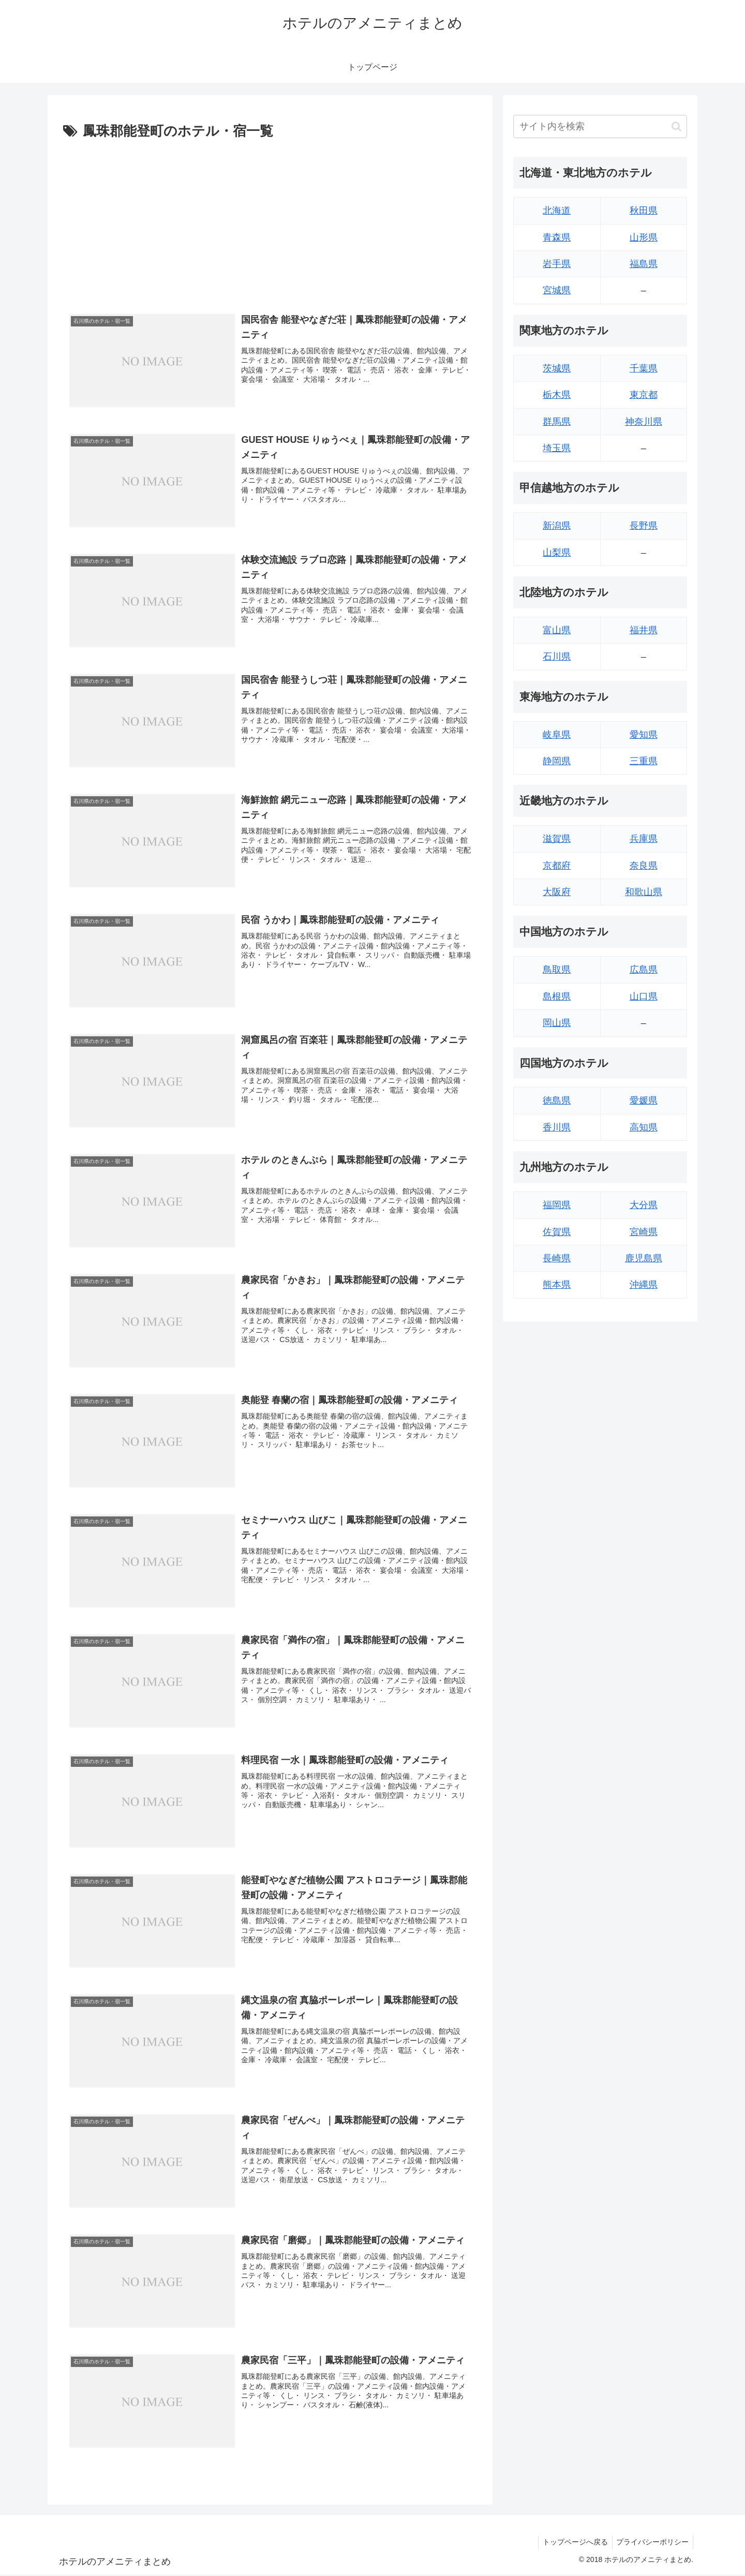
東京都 (644, 395)
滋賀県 (557, 838)
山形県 (644, 237)
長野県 (644, 525)
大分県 (644, 1205)
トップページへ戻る (571, 2544)
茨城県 (557, 368)
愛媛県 (644, 1100)
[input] (600, 126)
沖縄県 (644, 1284)
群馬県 (557, 421)
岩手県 (557, 264)
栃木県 (557, 395)
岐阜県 (557, 734)
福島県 (644, 264)
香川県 (557, 1127)
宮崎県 (644, 1232)
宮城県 (557, 290)
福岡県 (557, 1205)
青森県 (557, 237)
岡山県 (557, 1023)
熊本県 (557, 1284)
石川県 (557, 656)
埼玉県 (557, 448)
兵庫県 (644, 838)
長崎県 (557, 1258)
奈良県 (644, 865)
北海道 (557, 210)
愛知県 (644, 734)
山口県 (644, 996)
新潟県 (557, 525)
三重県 (644, 761)
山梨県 (557, 552)
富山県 (557, 630)
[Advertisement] (270, 220)
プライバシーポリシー (651, 2544)
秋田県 (644, 210)
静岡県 (557, 761)
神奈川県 (643, 421)
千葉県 (644, 368)
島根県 (557, 996)
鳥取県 (557, 969)
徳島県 (557, 1100)
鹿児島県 (643, 1258)
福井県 (644, 630)
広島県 (644, 969)
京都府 (557, 865)
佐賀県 (557, 1232)
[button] (676, 126)
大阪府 (557, 892)
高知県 (644, 1127)
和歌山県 (643, 892)
